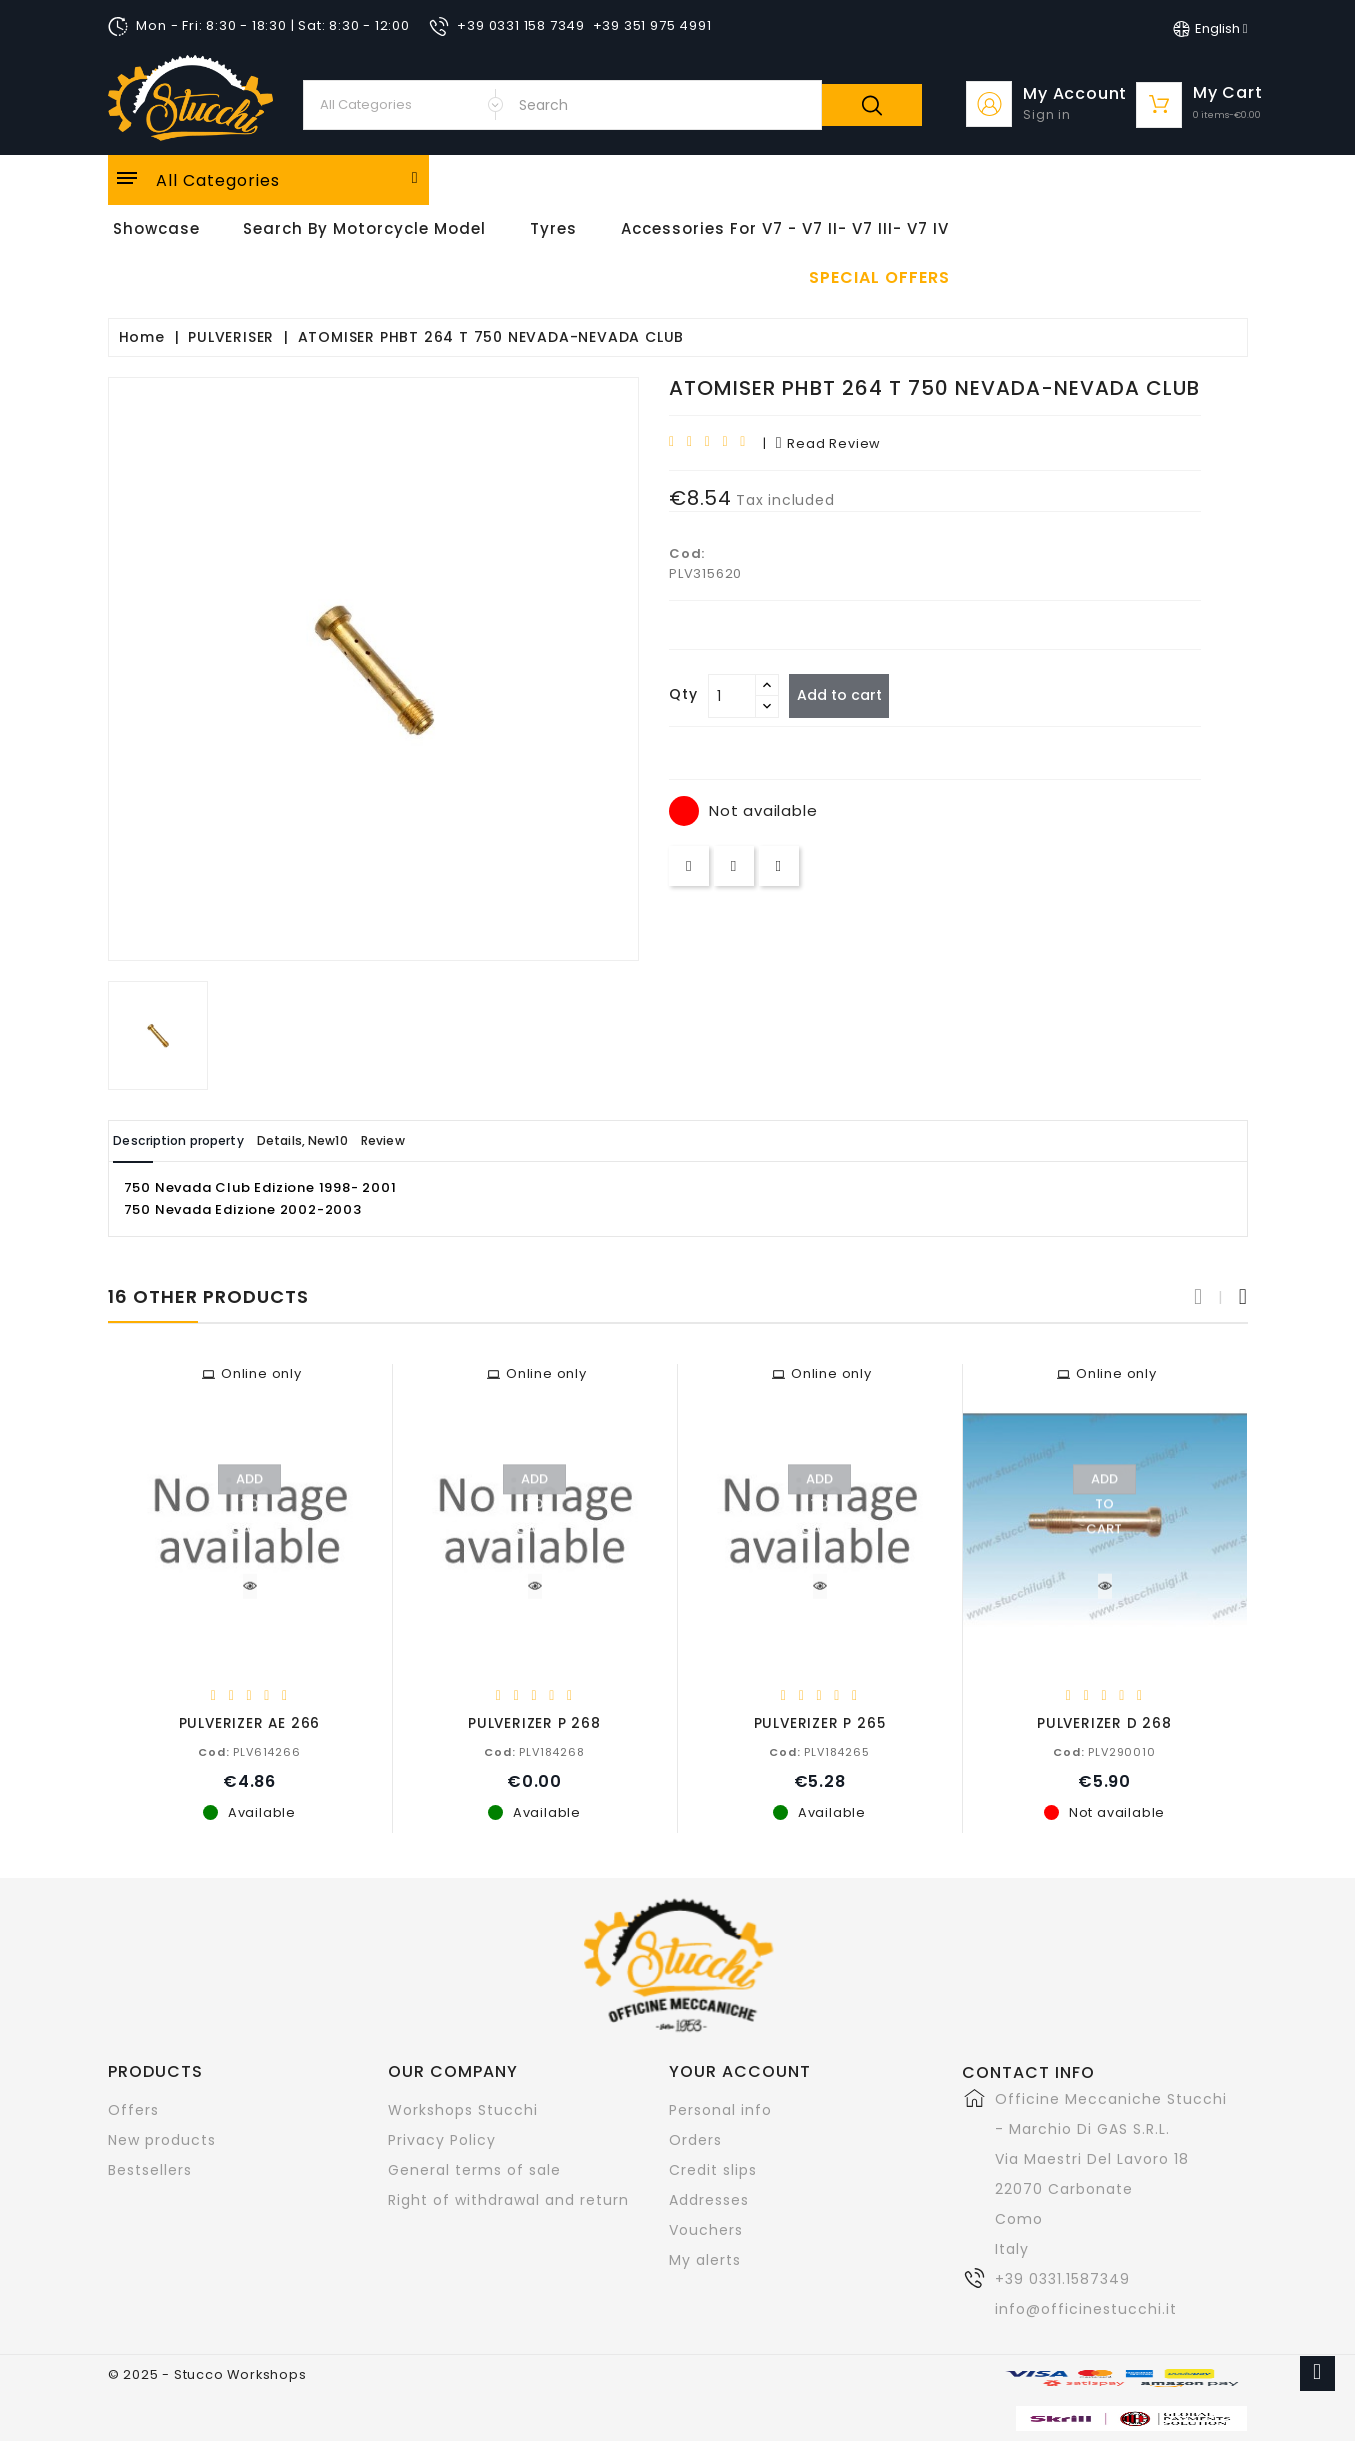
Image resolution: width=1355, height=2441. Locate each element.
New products (162, 2139)
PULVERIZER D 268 (1104, 1722)
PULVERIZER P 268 (534, 1722)
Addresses (709, 2199)
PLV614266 (249, 1751)
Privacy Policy (442, 2139)
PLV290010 (1104, 1751)
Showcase (156, 228)
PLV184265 (819, 1751)
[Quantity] (732, 696)
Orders (695, 2139)
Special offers (879, 278)
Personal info (720, 2109)
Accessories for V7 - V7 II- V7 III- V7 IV (785, 228)
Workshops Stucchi (463, 2109)
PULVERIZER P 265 (820, 1722)
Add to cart (848, 695)
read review (828, 443)
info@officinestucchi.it (1086, 2308)
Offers (133, 2109)
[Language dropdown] (1210, 29)
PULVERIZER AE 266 (250, 1722)
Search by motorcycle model (364, 228)
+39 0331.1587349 (1062, 2278)
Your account (740, 2070)
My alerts (705, 2259)
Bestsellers (150, 2169)
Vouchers (706, 2229)
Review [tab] (470, 1140)
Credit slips (713, 2169)
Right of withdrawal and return (508, 2199)
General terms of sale (474, 2169)
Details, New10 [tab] (360, 1140)
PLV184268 (534, 1751)
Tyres (553, 228)
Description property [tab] (200, 1140)
